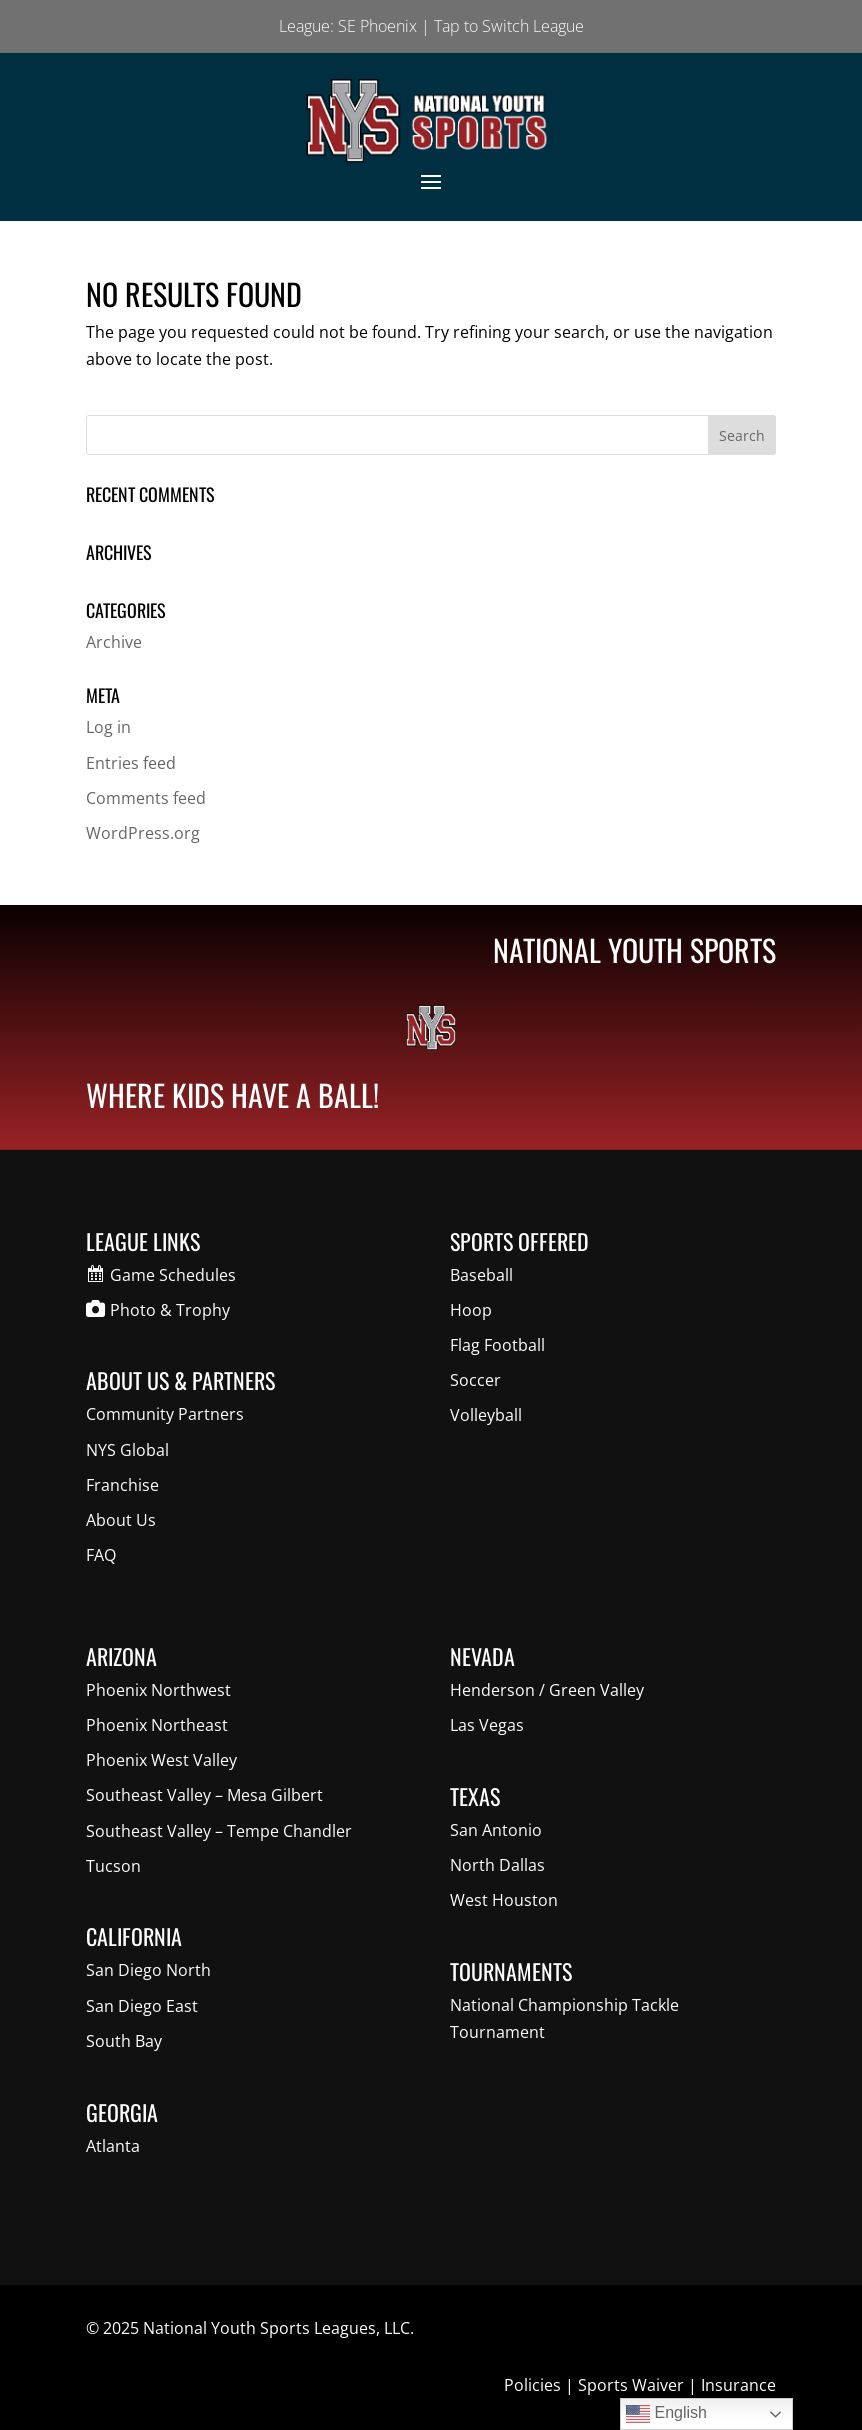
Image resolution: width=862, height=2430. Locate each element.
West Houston (504, 1900)
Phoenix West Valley (161, 1760)
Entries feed (131, 763)
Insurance (738, 2385)
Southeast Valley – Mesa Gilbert (204, 1795)
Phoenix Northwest (158, 1690)
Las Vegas (487, 1725)
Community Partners (165, 1414)
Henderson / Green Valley (547, 1690)
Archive (114, 642)
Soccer (475, 1380)
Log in (108, 727)
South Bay (124, 2041)
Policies (532, 2385)
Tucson (113, 1866)
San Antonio (496, 1830)
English (666, 2414)
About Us (121, 1520)
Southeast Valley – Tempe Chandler (219, 1831)
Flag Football (497, 1345)
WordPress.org (143, 833)
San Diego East (142, 2006)
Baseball (481, 1275)
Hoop (471, 1310)
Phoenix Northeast (157, 1725)
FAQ (101, 1555)
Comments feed (146, 798)
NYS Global (127, 1450)
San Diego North (148, 1970)
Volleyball (486, 1415)
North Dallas (497, 1865)
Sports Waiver (631, 2385)
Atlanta (113, 2146)
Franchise (122, 1485)
